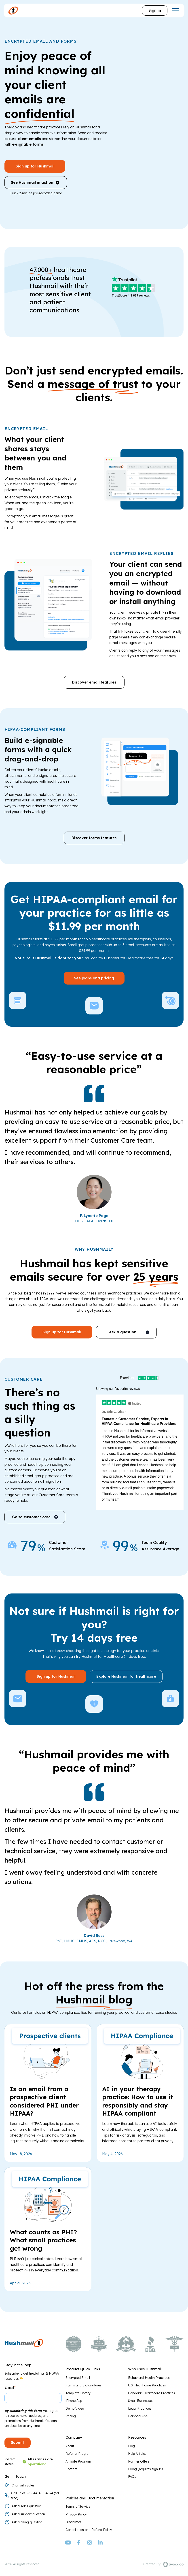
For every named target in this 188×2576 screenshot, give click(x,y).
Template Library (78, 2393)
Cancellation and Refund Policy (88, 2530)
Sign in (154, 10)
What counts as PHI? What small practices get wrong (43, 2240)
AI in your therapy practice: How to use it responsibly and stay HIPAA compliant (137, 2101)
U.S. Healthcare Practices (147, 2385)
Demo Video (74, 2409)
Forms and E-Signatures (83, 2385)
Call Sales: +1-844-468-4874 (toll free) (35, 2495)
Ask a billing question (27, 2522)
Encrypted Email (77, 2378)
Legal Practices (139, 2409)
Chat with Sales (23, 2485)
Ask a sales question (27, 2506)
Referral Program (78, 2454)
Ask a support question (28, 2514)
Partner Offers (139, 2461)
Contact (71, 2469)
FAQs (132, 2477)
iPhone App (73, 2401)
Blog (131, 2446)
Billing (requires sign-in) (145, 2469)
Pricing (70, 2416)
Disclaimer (73, 2522)
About (69, 2446)
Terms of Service (77, 2507)
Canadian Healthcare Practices (151, 2393)
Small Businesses (140, 2401)
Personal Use (138, 2416)
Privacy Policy (76, 2514)
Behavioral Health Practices (149, 2378)
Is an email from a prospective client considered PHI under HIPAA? (44, 2101)
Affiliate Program (78, 2461)
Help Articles (137, 2454)
